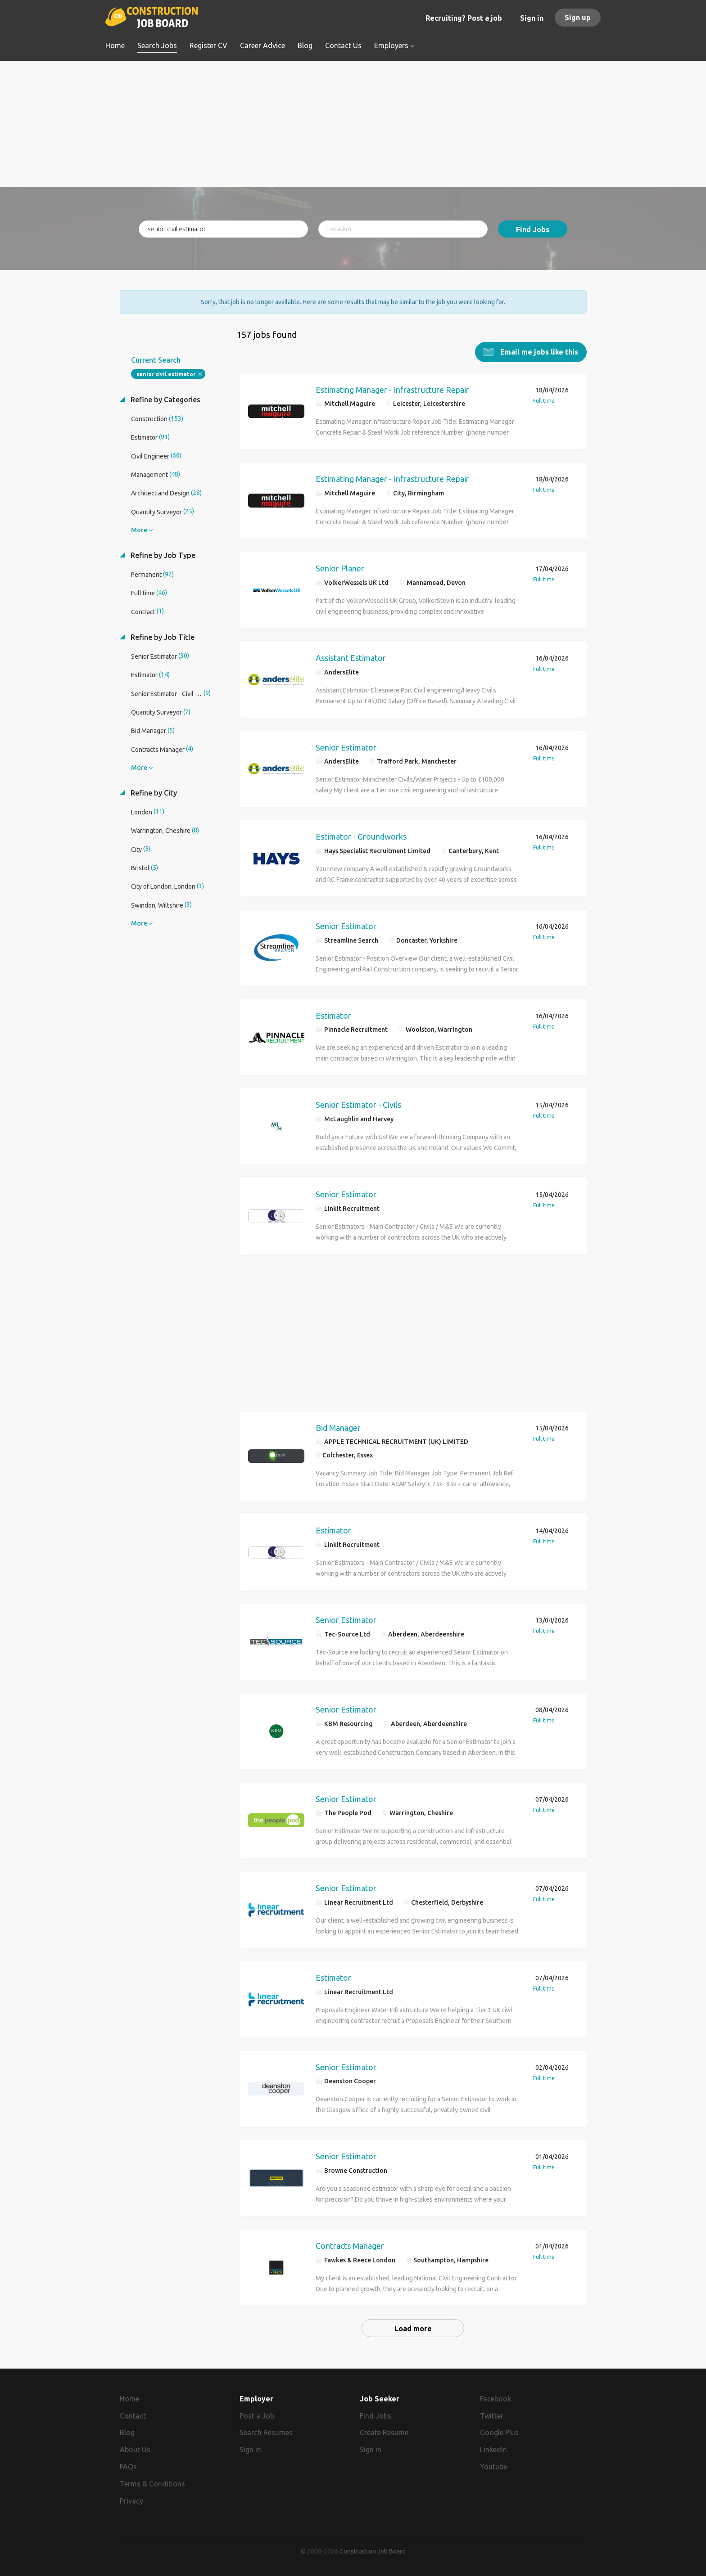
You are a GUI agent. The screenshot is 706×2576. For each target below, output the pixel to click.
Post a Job (257, 2415)
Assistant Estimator (351, 657)
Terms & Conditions (152, 2483)
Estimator (333, 1015)
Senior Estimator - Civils (358, 1104)
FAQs (128, 2466)
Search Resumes (266, 2432)
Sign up (578, 17)
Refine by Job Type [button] (162, 555)
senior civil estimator (165, 374)
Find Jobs (532, 229)
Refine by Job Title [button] (162, 637)
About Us (135, 2450)
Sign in (531, 18)
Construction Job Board (372, 2550)
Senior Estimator (346, 746)
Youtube (493, 2466)
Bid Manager (338, 1427)
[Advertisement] (353, 124)
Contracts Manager (350, 2245)
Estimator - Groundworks (361, 836)
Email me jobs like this (538, 351)
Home (129, 2398)
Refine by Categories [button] (164, 399)
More (139, 529)
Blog (127, 2432)
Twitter (491, 2415)
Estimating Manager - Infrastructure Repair (392, 389)
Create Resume (384, 2432)
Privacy (131, 2500)
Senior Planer (340, 567)
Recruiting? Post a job (463, 18)
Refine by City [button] (153, 792)
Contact (133, 2415)
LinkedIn (493, 2450)
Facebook (495, 2398)
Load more (413, 2328)
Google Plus (499, 2432)
